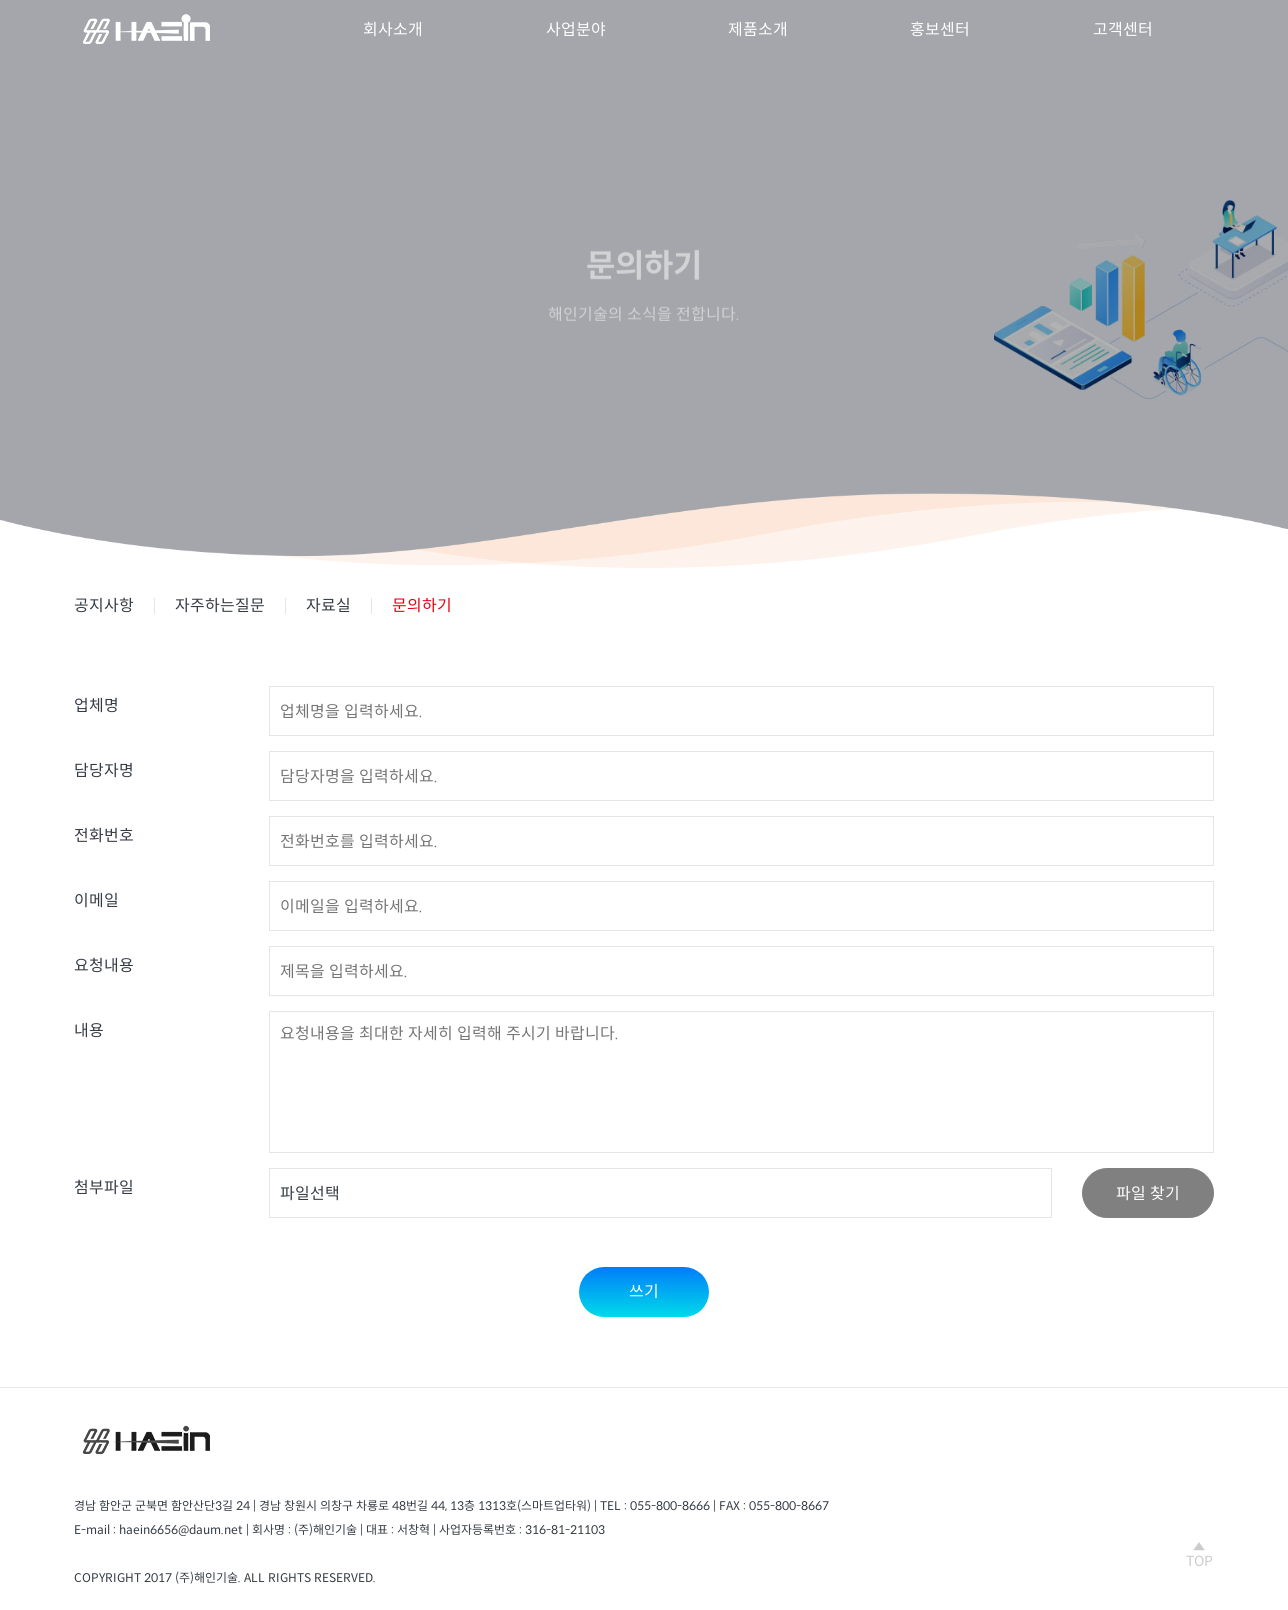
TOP (1199, 1554)
